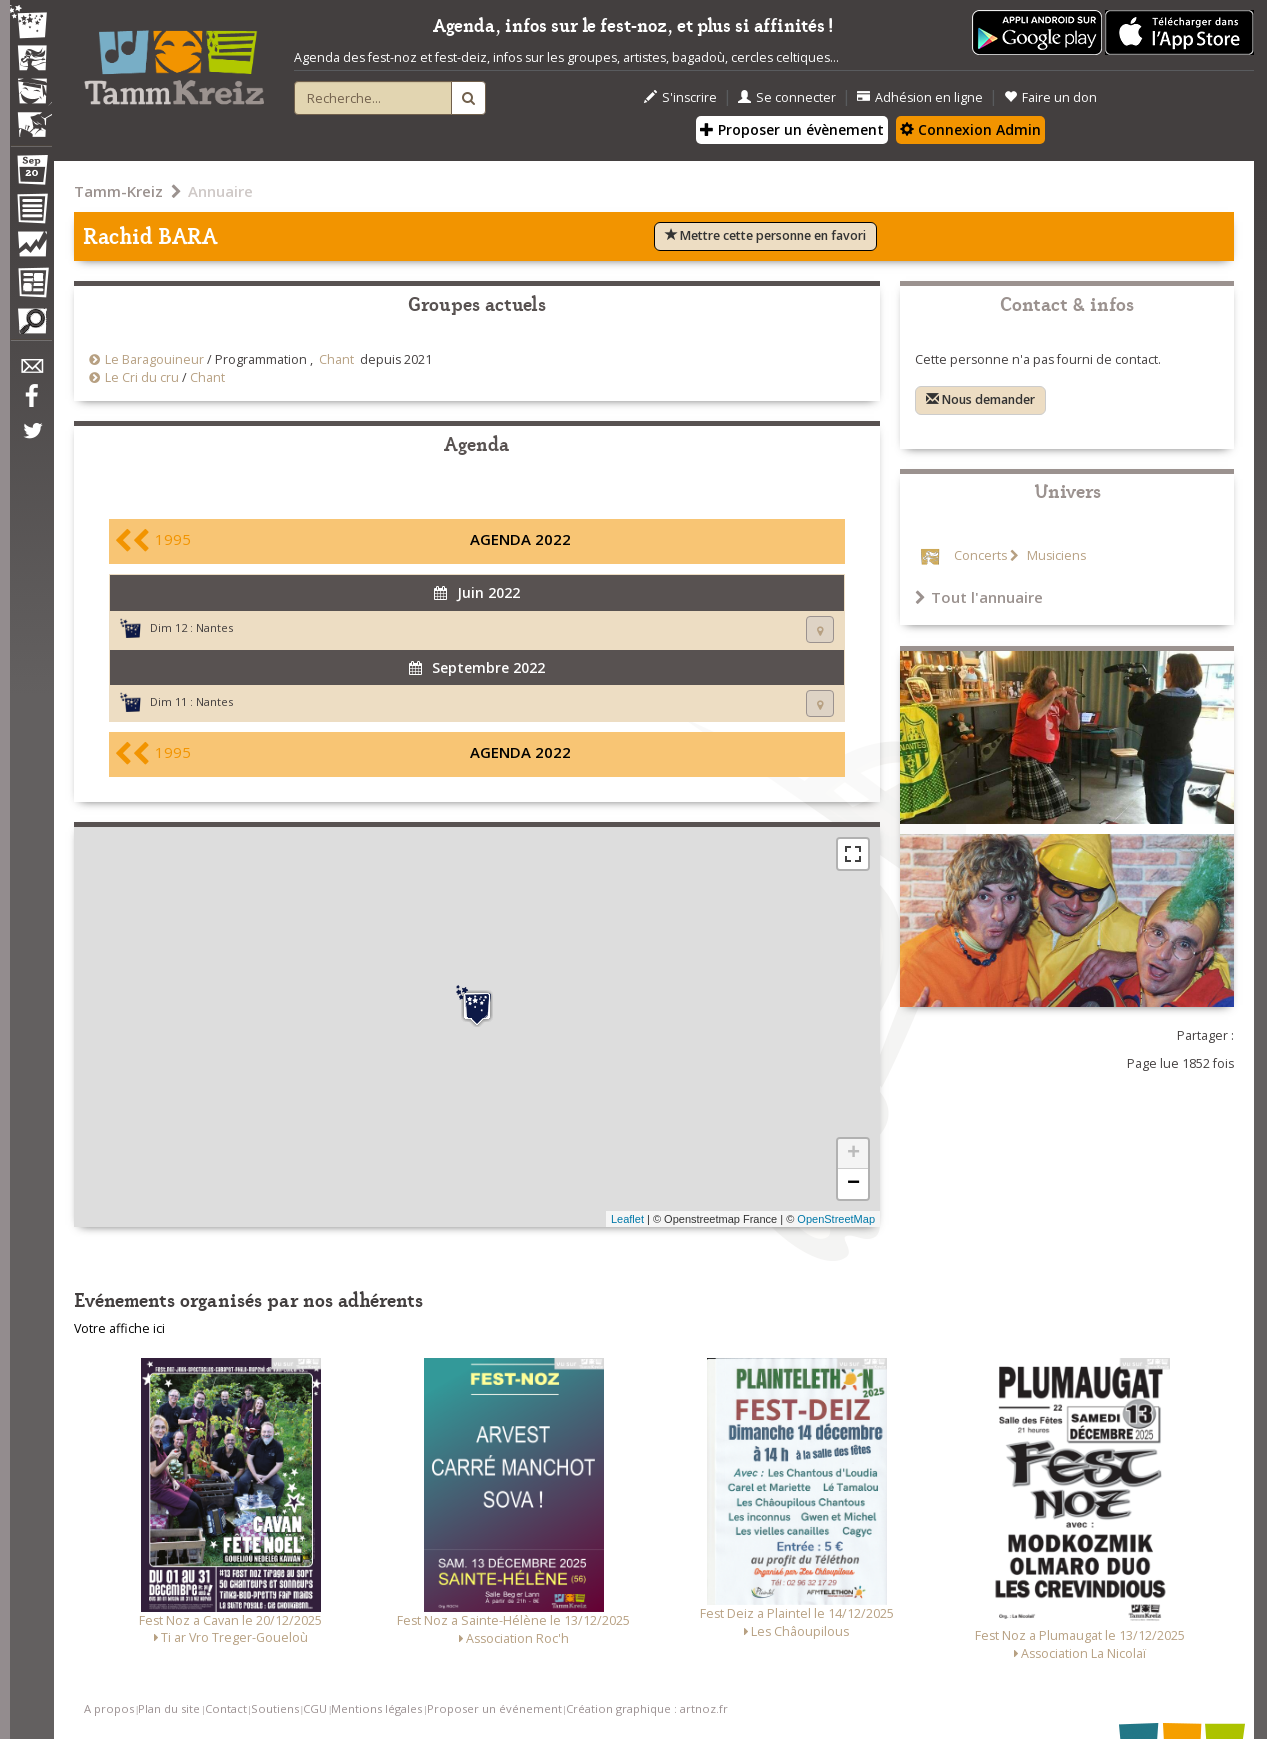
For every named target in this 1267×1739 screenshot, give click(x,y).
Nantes (214, 627)
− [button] (853, 1184)
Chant (336, 359)
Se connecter (787, 97)
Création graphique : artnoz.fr (647, 1708)
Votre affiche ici (119, 1328)
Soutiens (275, 1708)
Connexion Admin (970, 129)
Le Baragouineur (154, 359)
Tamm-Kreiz (118, 191)
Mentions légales (376, 1708)
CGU (315, 1708)
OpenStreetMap (836, 1219)
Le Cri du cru (142, 377)
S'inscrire (680, 97)
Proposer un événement (494, 1708)
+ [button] (853, 1154)
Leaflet (627, 1219)
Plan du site (169, 1708)
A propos (109, 1708)
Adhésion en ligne (920, 97)
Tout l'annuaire (979, 597)
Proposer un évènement (792, 129)
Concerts (980, 555)
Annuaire (220, 191)
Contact (226, 1708)
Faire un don (1050, 97)
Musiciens (1055, 555)
